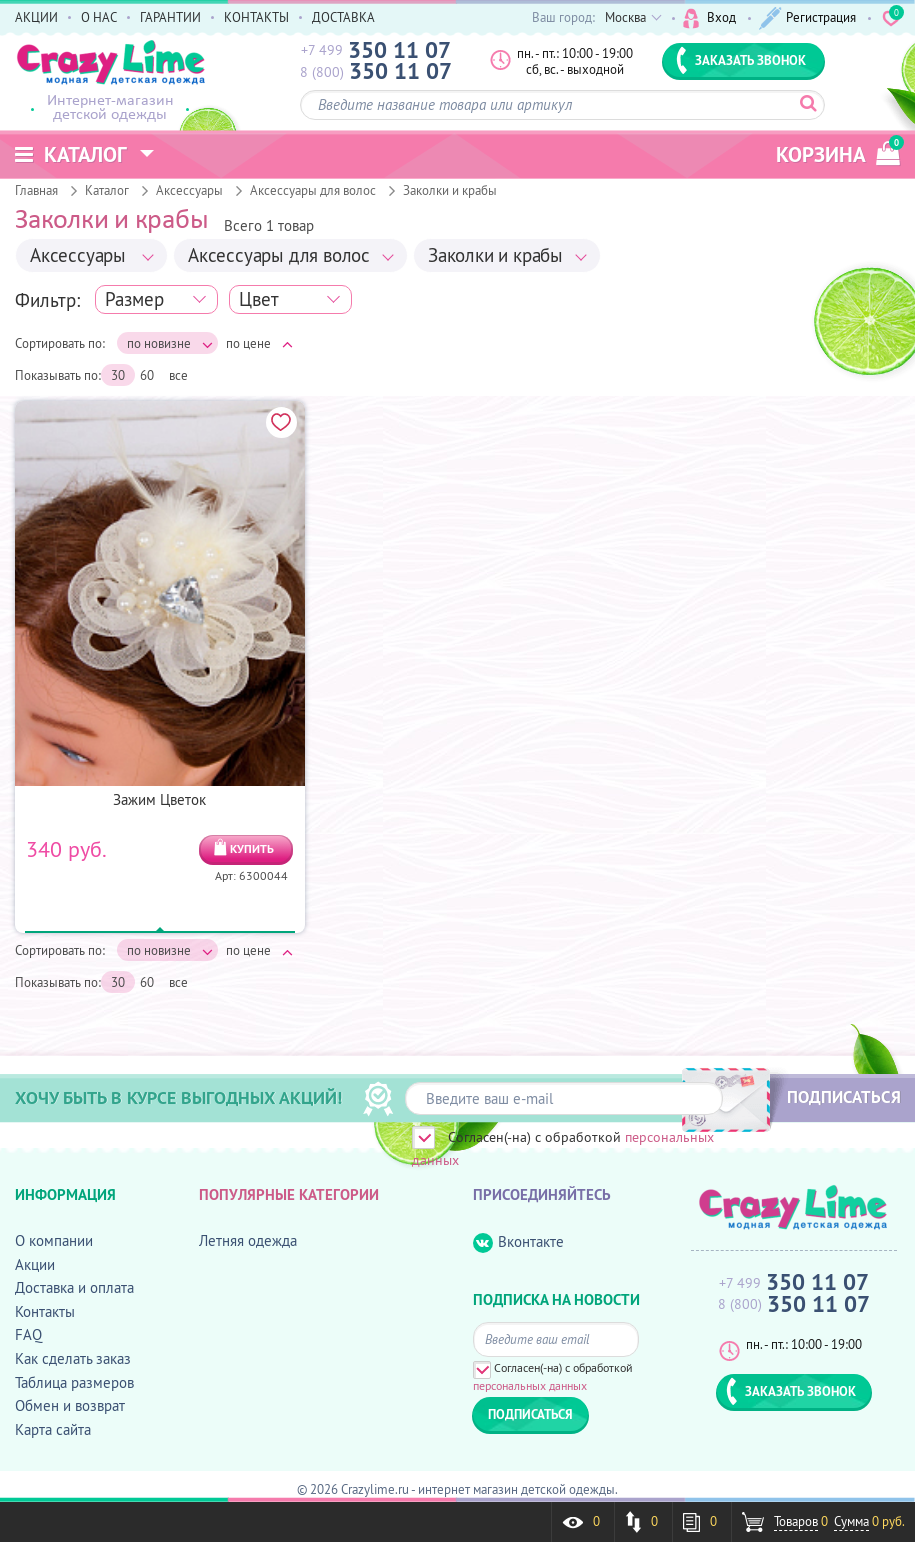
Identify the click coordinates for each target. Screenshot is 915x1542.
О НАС (99, 17)
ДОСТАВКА (343, 17)
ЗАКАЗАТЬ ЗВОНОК (741, 60)
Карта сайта (53, 1429)
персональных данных (530, 1385)
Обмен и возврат (70, 1405)
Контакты (45, 1311)
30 (118, 375)
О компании (54, 1240)
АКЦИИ (36, 17)
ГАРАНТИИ (170, 17)
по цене (259, 343)
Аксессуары (189, 190)
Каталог (107, 190)
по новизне (170, 343)
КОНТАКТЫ (256, 17)
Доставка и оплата (74, 1287)
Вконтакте (518, 1242)
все (178, 375)
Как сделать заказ (73, 1358)
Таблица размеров (74, 1382)
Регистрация (807, 18)
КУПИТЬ (252, 848)
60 (147, 375)
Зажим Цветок (159, 799)
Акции (35, 1264)
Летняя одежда (248, 1240)
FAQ (28, 1334)
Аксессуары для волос (313, 190)
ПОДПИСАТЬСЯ (844, 1097)
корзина (838, 151)
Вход (709, 18)
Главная (36, 190)
